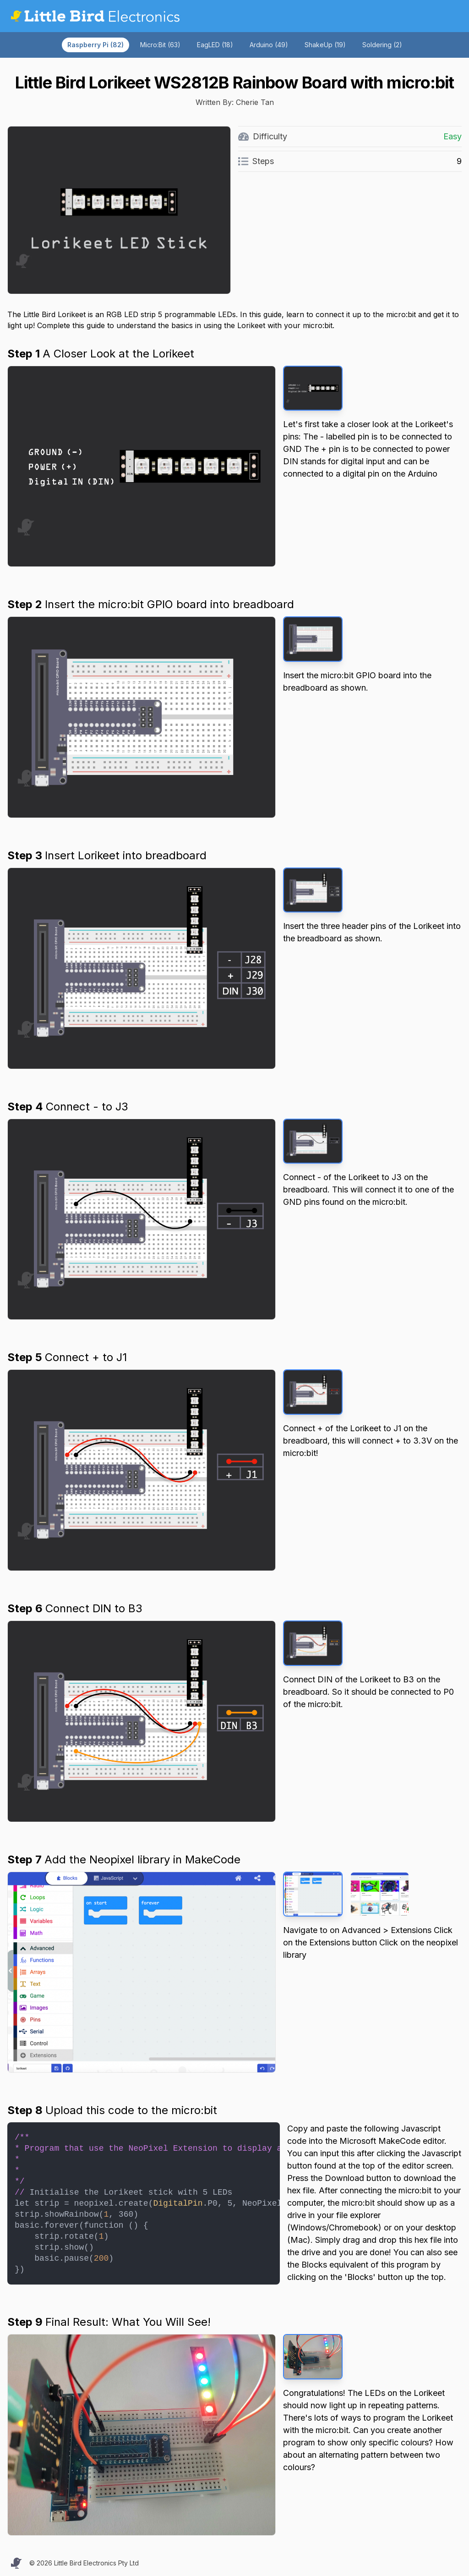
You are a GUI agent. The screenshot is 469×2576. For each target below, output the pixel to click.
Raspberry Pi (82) (95, 45)
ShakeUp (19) (325, 45)
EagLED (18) (215, 45)
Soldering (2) (382, 45)
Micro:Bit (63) (160, 45)
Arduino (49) (269, 45)
